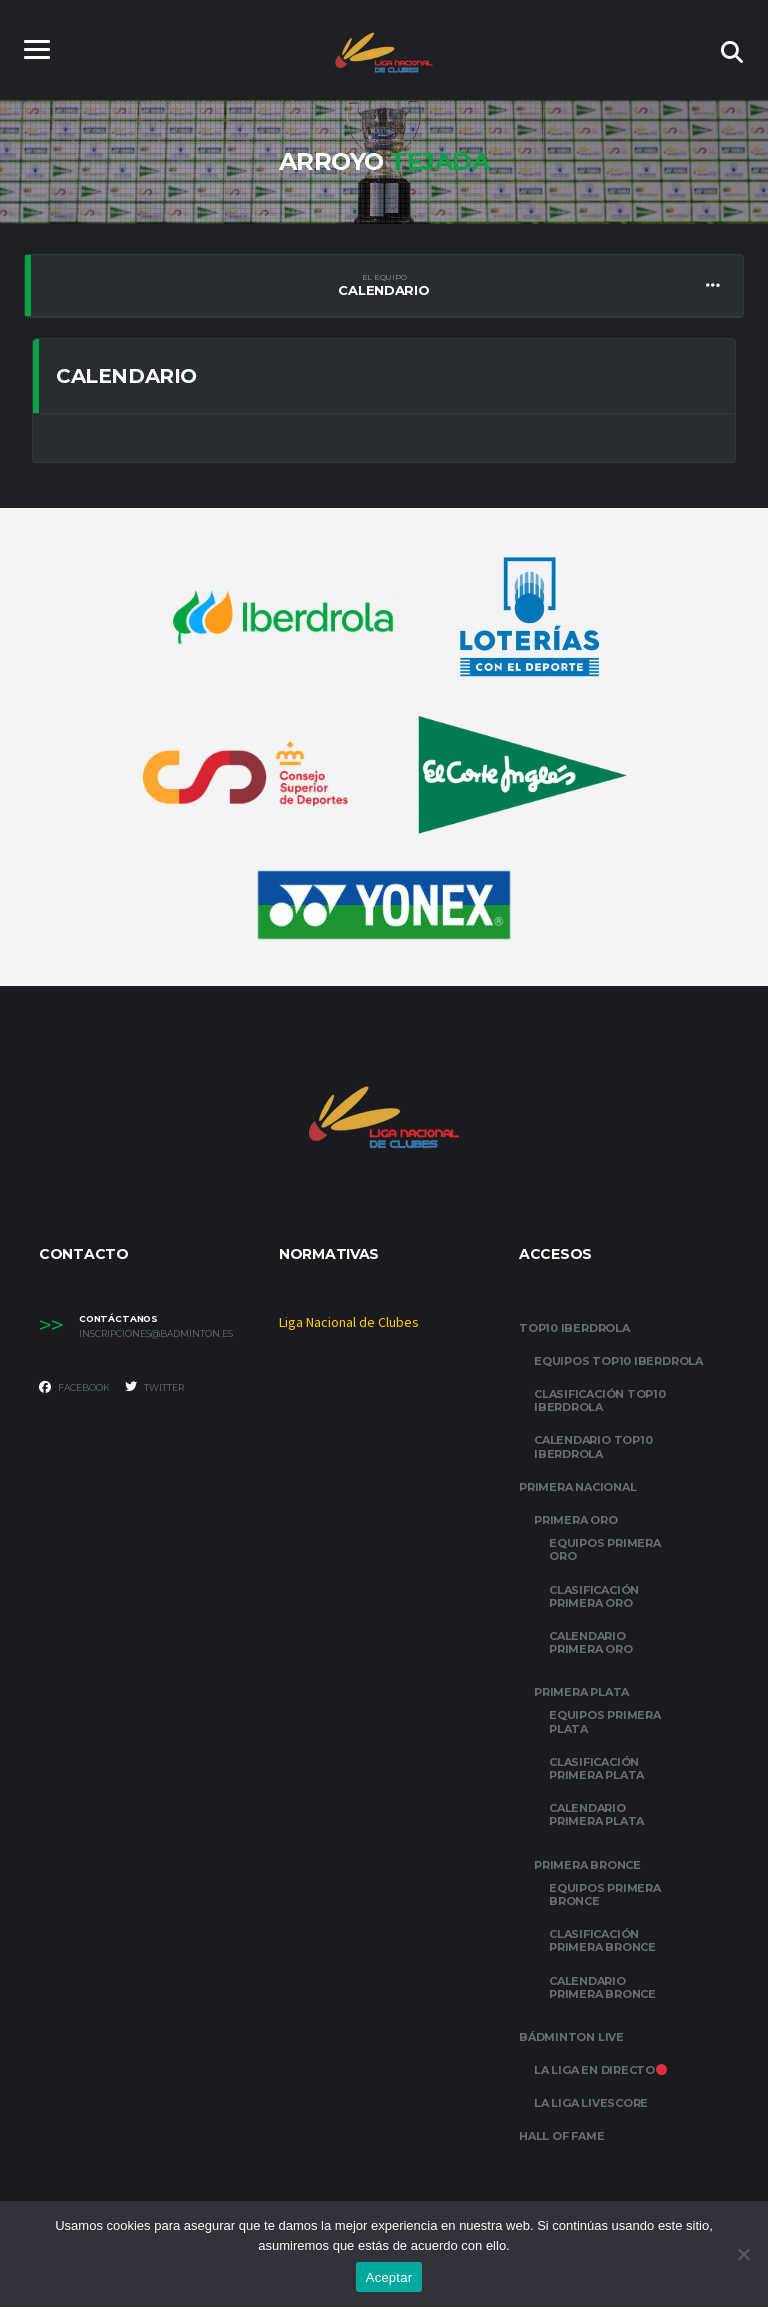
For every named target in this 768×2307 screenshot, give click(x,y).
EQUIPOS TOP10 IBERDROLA (618, 1361)
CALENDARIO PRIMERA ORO (591, 1642)
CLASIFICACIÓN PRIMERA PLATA (596, 1768)
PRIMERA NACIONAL (577, 1487)
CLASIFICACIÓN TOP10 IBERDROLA (600, 1400)
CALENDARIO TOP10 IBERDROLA (593, 1446)
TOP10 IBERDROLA (574, 1328)
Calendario (384, 285)
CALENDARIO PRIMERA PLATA (596, 1814)
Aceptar (389, 2277)
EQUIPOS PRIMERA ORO (605, 1549)
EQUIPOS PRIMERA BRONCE (605, 1894)
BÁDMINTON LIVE (571, 2037)
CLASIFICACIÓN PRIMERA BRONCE (602, 1940)
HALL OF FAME (561, 2136)
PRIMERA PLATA (581, 1692)
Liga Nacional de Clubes (349, 1323)
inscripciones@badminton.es (156, 1334)
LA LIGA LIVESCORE (591, 2103)
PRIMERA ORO (576, 1520)
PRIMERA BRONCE (587, 1865)
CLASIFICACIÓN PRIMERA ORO (594, 1596)
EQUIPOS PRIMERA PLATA (605, 1721)
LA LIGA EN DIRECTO (600, 2070)
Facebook (74, 1387)
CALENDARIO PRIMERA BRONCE (602, 1987)
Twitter (154, 1387)
